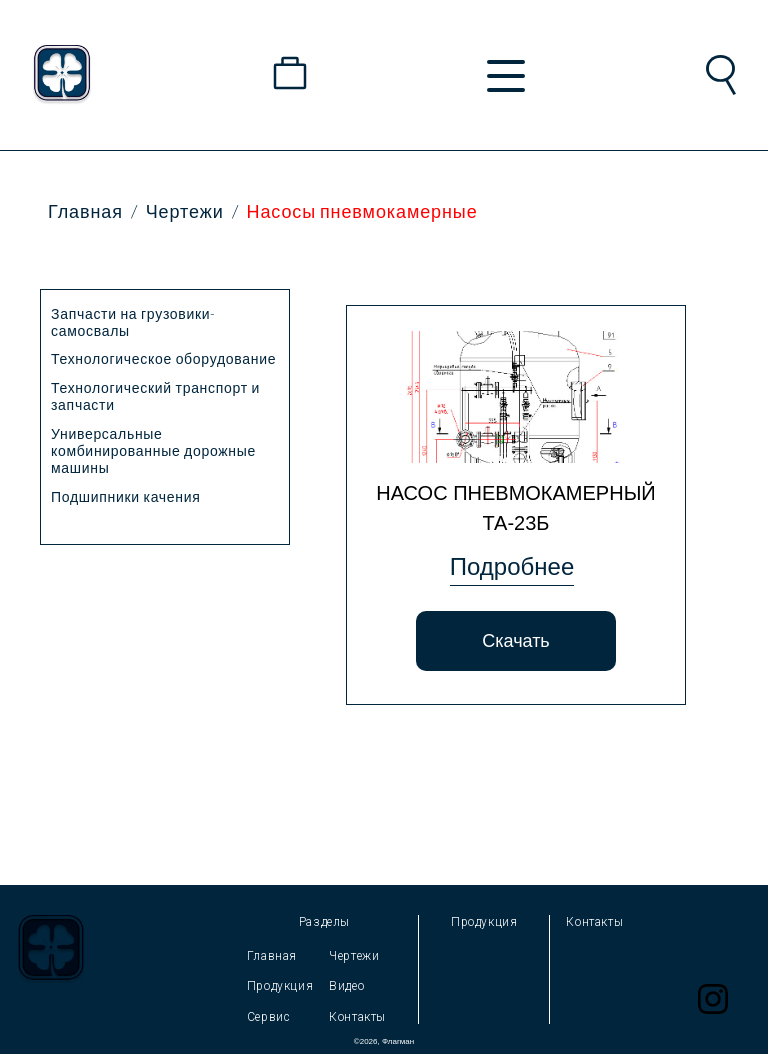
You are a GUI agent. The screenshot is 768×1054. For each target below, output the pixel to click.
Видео (346, 986)
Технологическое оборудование (163, 358)
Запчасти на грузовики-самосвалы (133, 322)
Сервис (269, 1017)
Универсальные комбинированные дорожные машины (153, 450)
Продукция (280, 986)
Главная (85, 211)
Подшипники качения (126, 496)
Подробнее (512, 566)
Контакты (357, 1017)
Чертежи (185, 211)
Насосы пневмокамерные (362, 211)
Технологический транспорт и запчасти (155, 396)
